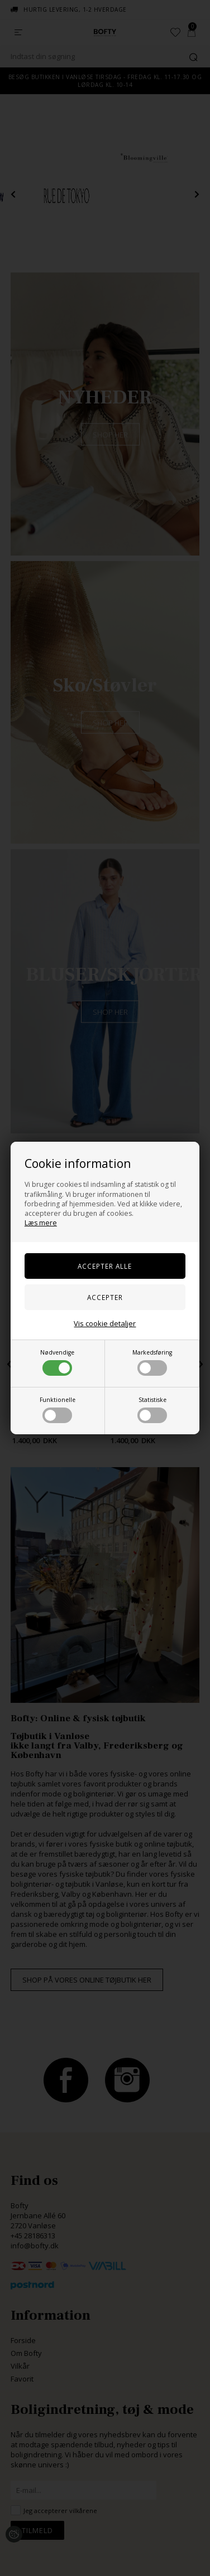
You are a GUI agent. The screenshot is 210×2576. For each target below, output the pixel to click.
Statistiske (152, 1409)
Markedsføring (152, 1362)
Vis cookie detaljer (105, 1323)
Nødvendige (57, 1362)
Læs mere (41, 1223)
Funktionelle (57, 1409)
